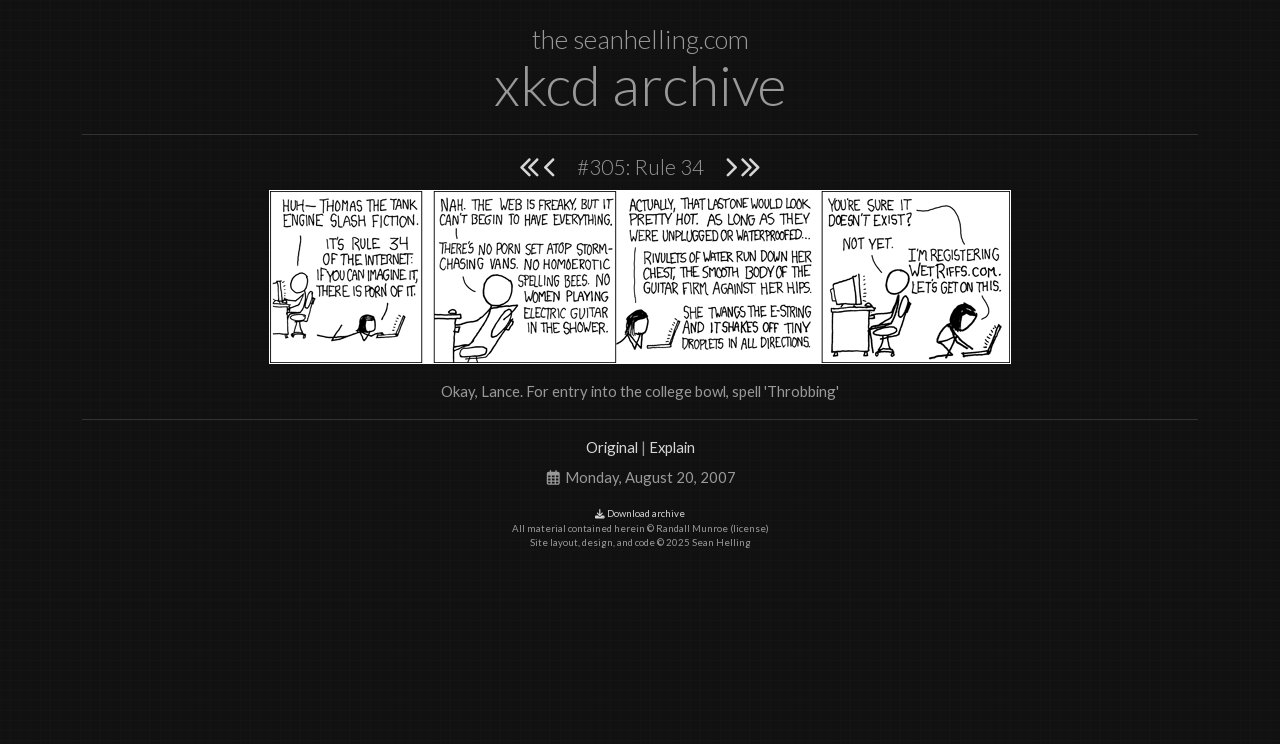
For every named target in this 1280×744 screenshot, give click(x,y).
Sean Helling (721, 542)
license (749, 528)
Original (612, 447)
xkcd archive (640, 84)
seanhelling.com (661, 39)
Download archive (640, 513)
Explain (672, 447)
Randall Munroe (692, 528)
